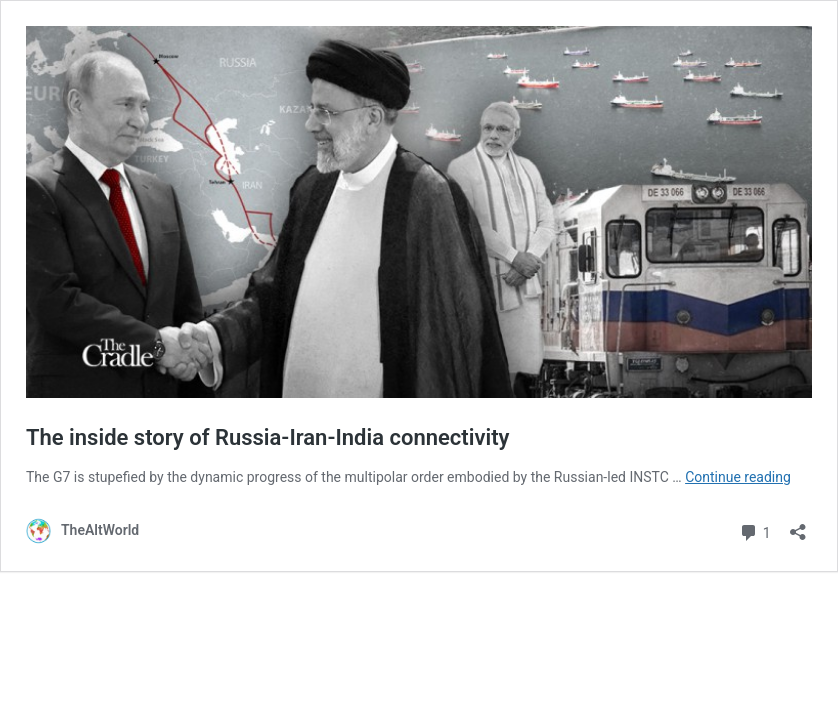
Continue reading (738, 477)
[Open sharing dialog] (798, 525)
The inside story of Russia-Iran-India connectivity (267, 437)
